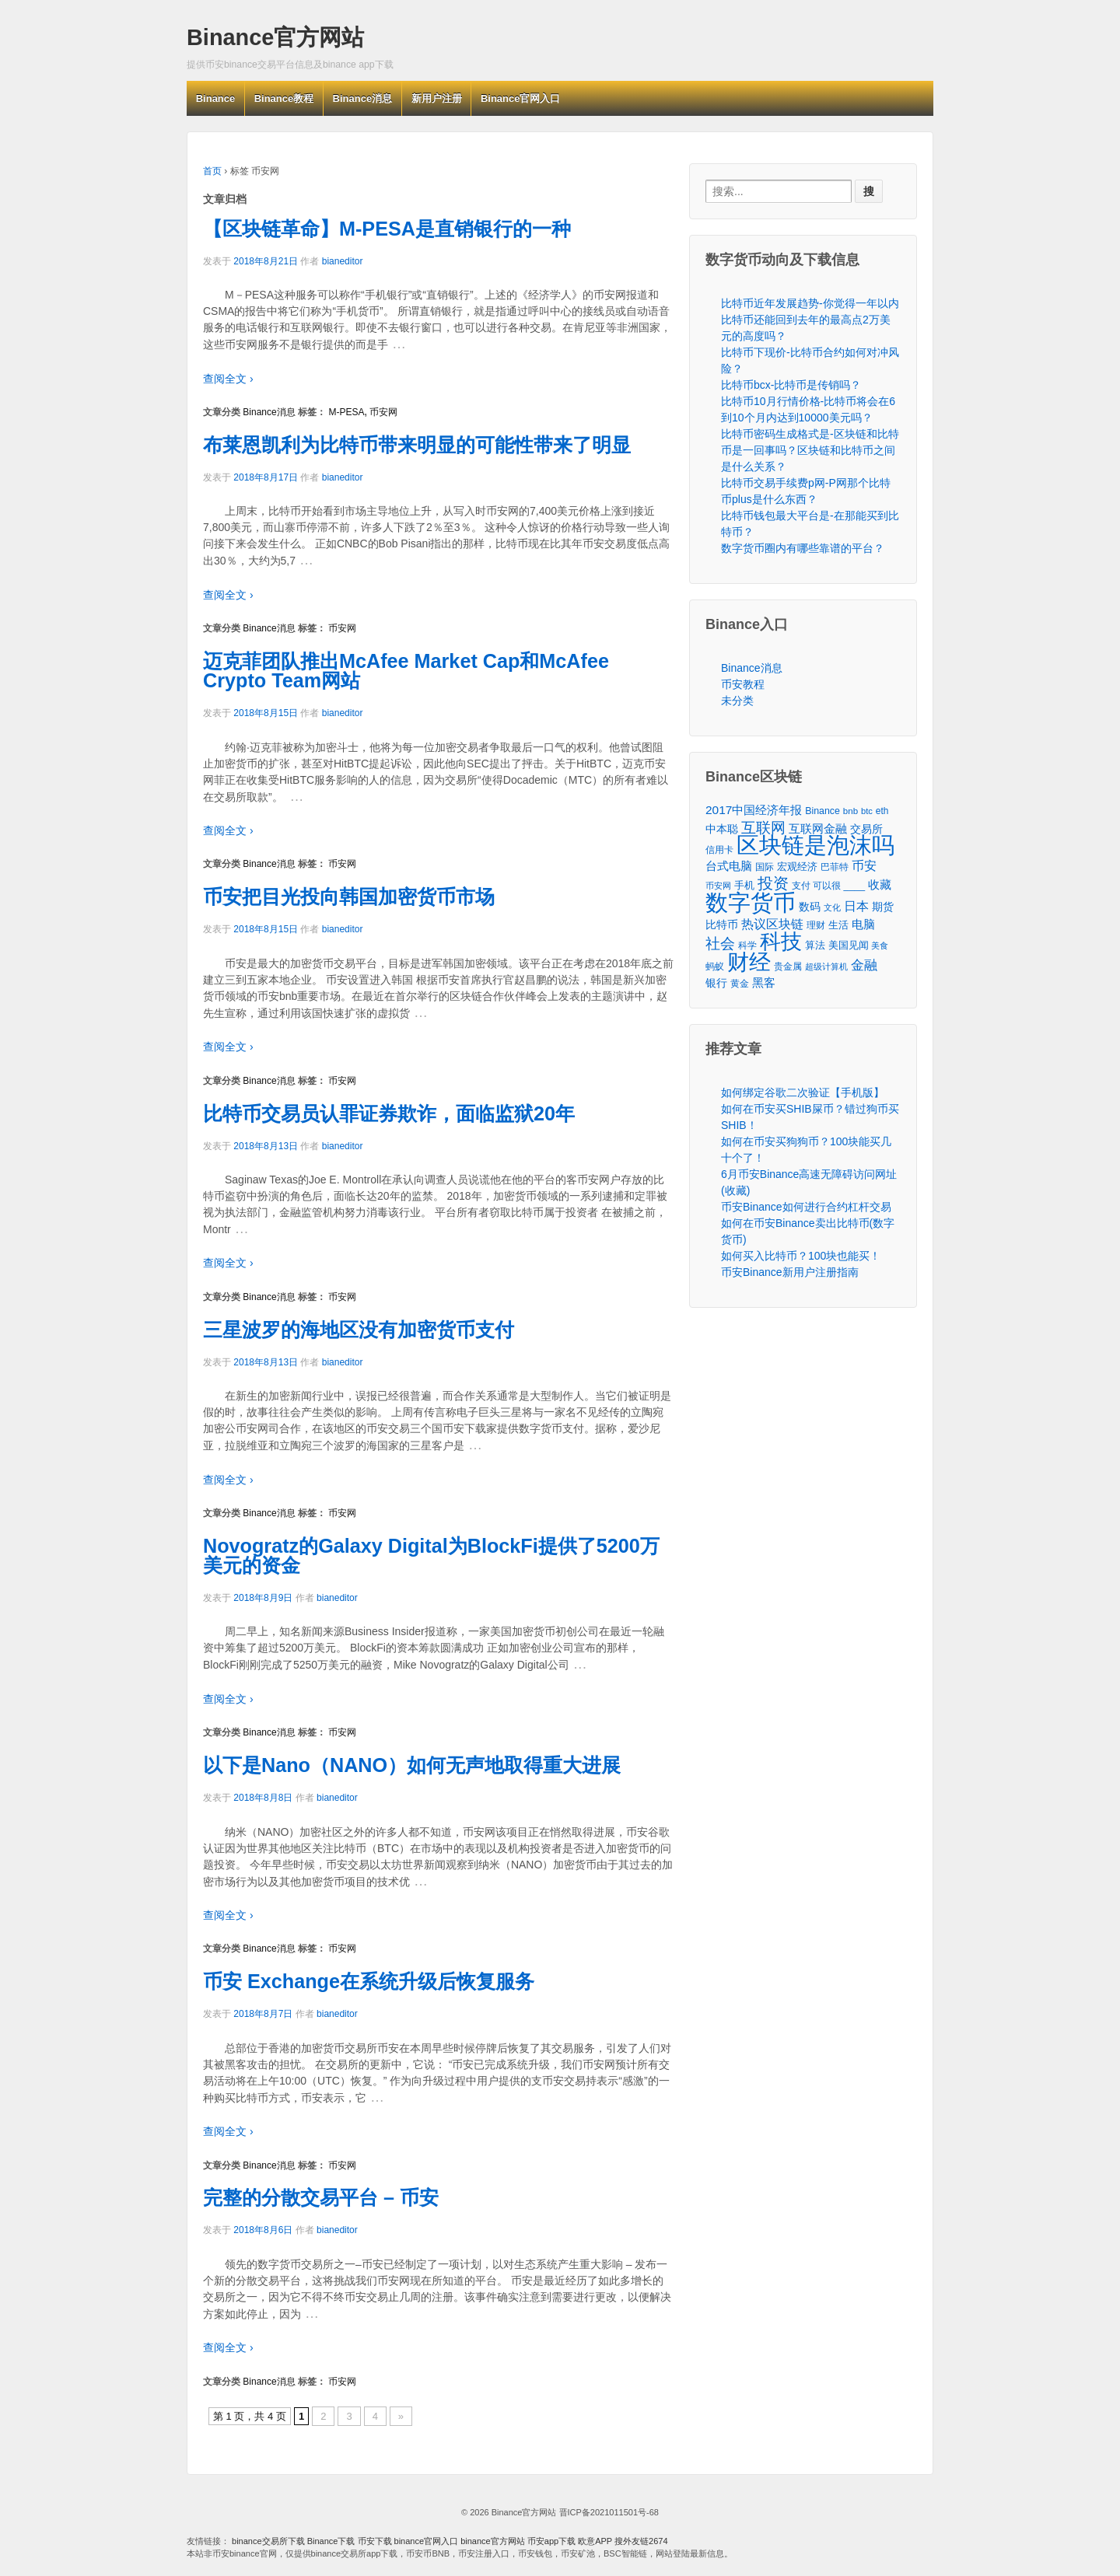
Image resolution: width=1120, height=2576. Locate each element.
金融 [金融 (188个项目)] (864, 965)
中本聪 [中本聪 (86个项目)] (721, 829)
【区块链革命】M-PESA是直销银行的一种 (387, 228)
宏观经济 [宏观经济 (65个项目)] (797, 866)
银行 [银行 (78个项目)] (716, 983)
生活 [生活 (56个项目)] (838, 925)
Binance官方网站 (275, 37)
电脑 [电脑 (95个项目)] (863, 924)
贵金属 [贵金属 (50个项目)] (788, 966)
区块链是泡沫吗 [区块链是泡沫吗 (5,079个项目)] (815, 845)
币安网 (383, 412)
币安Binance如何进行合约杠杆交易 (806, 1207)
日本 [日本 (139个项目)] (856, 906)
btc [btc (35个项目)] (867, 811)
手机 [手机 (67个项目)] (744, 885)
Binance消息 (363, 98)
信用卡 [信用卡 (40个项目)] (719, 849)
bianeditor (342, 261)
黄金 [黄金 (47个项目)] (739, 983)
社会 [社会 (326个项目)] (720, 943)
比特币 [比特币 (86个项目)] (721, 924)
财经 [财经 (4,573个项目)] (749, 962)
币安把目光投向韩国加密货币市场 (349, 896)
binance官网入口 (426, 2541)
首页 (212, 171)
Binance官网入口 (521, 98)
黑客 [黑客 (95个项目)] (763, 983)
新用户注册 (436, 98)
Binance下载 (331, 2541)
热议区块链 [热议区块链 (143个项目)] (772, 924)
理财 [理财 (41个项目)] (816, 925)
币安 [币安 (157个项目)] (864, 865)
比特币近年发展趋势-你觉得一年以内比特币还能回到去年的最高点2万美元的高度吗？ (810, 319)
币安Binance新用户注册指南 (790, 1272)
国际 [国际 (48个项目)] (764, 867)
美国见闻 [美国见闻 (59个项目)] (848, 945)
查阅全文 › (228, 378)
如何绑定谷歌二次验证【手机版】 (802, 1092)
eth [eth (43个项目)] (882, 811)
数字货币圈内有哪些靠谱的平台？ (802, 548)
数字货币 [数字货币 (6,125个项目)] (750, 902)
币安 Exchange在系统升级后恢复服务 (368, 1981)
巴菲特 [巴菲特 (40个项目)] (835, 867)
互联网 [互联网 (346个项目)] (763, 828)
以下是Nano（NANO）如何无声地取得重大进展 (412, 1765)
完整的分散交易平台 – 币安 (321, 2197)
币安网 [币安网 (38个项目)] (718, 885)
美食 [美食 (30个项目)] (879, 945)
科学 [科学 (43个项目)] (747, 945)
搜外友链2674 (640, 2541)
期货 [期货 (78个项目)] (883, 906)
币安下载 (375, 2541)
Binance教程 (284, 98)
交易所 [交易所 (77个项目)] (866, 829)
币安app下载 (551, 2541)
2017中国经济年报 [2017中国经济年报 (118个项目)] (753, 809)
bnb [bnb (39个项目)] (850, 811)
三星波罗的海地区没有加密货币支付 (358, 1329)
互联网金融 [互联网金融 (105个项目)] (818, 828)
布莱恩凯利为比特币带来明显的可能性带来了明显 (417, 445)
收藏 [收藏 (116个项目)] (879, 884)
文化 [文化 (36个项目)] (832, 907)
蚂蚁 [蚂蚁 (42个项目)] (714, 966)
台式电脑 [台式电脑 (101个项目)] (728, 866)
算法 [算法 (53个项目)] (815, 945)
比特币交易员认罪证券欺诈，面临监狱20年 (389, 1113)
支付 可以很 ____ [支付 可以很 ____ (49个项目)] (828, 885)
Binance (216, 98)
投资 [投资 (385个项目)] (773, 884)
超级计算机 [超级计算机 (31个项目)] (826, 966)
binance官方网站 (493, 2541)
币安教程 (743, 684)
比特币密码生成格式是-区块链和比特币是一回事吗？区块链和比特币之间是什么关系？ (810, 450)
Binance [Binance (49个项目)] (822, 811)
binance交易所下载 (268, 2541)
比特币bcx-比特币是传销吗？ (791, 385)
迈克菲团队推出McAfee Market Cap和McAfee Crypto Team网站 (406, 670)
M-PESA (346, 412)
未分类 (737, 700)
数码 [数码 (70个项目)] (810, 907)
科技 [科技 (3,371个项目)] (781, 941)
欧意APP (595, 2541)
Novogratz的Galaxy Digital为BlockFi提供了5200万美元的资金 (431, 1555)
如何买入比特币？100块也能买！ (800, 1256)
